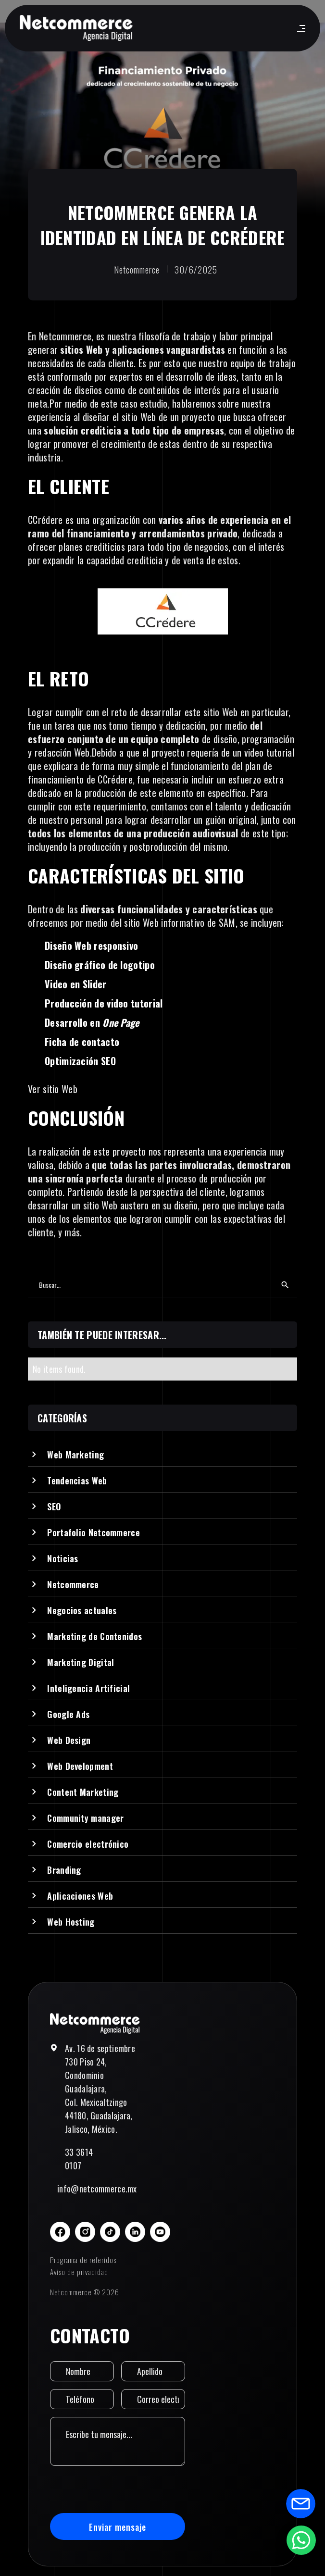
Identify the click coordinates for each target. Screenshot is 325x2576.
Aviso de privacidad (79, 2271)
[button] (299, 28)
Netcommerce (65, 336)
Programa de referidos (83, 2259)
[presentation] (123, 2489)
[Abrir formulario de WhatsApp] (301, 2540)
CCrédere (45, 519)
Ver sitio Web (52, 1089)
